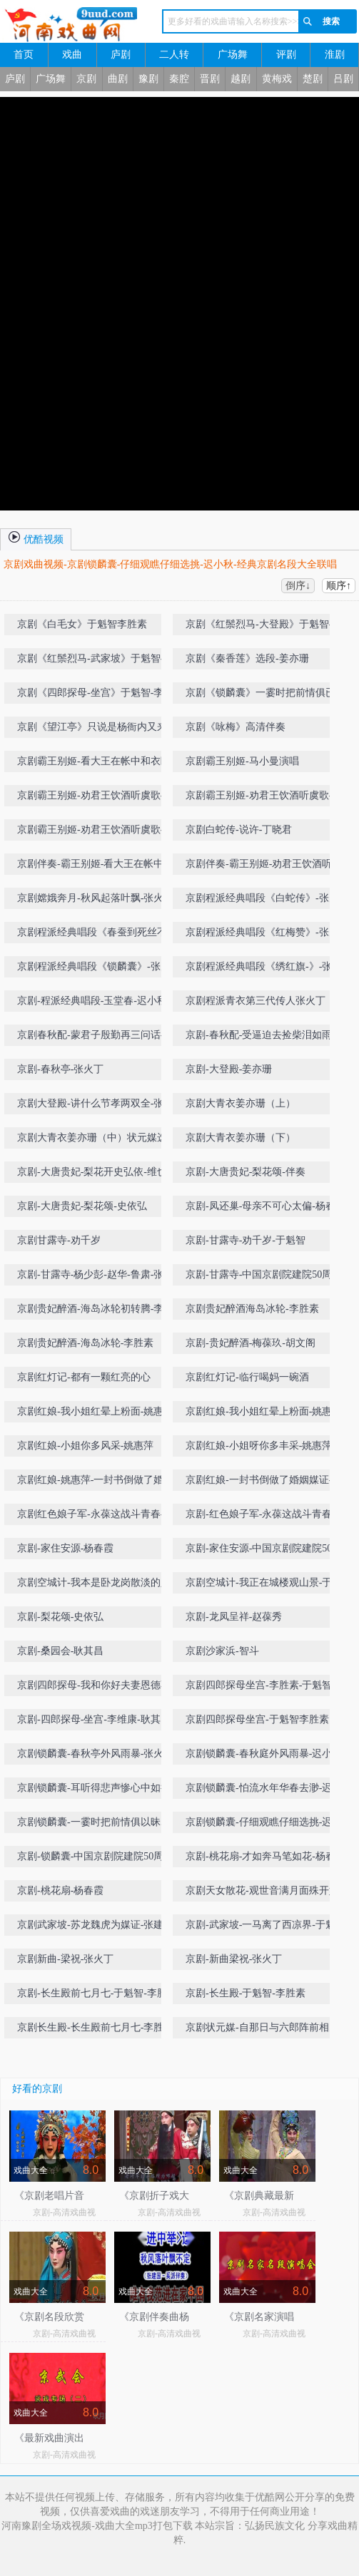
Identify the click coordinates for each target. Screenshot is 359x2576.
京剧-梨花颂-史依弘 (60, 1616)
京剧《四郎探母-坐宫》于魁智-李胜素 (95, 695)
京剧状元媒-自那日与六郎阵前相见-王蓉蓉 (264, 2030)
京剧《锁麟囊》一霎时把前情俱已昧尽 (265, 695)
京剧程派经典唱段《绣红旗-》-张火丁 (264, 969)
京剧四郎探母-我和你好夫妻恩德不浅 (94, 1688)
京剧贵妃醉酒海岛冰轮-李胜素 (252, 1308)
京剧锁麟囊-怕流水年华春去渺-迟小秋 (264, 1790)
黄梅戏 (277, 78)
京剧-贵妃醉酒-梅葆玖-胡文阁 (250, 1343)
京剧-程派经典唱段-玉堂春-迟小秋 (92, 1000)
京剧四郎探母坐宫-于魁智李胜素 (257, 1719)
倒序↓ (297, 585)
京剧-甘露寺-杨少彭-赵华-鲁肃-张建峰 (95, 1277)
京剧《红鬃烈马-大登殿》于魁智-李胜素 (264, 627)
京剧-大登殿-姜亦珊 (229, 1069)
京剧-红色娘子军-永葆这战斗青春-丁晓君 (265, 1517)
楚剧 (313, 78)
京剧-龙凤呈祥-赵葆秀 (234, 1616)
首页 (24, 54)
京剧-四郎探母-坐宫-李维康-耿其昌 (94, 1719)
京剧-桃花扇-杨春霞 (60, 1890)
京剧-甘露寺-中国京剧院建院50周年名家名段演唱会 (264, 1277)
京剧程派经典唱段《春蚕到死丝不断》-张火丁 (92, 935)
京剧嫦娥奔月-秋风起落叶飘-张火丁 (95, 898)
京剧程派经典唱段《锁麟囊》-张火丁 (94, 969)
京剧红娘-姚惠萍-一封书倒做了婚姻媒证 (95, 1482)
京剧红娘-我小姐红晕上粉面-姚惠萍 (95, 1411)
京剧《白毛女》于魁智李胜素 (82, 624)
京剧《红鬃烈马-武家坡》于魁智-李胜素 (95, 661)
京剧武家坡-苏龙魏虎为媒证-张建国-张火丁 (97, 1927)
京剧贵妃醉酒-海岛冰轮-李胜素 (85, 1343)
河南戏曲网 (69, 25)
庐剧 (121, 54)
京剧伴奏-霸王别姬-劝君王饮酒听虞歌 (264, 866)
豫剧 (148, 78)
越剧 (241, 78)
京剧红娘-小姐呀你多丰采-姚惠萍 (259, 1445)
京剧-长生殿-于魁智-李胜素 (245, 1993)
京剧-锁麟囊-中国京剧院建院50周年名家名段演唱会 (95, 1859)
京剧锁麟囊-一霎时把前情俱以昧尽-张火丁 (95, 1825)
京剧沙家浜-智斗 (222, 1651)
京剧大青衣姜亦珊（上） (240, 1103)
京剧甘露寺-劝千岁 (59, 1240)
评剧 (286, 54)
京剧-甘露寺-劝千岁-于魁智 (245, 1240)
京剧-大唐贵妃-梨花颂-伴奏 (245, 1171)
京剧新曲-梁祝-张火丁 (65, 1959)
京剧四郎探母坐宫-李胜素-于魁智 (259, 1685)
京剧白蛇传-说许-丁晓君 (239, 829)
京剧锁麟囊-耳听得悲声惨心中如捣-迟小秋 (95, 1790)
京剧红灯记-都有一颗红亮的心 (84, 1377)
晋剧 (210, 78)
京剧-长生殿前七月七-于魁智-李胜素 (97, 1993)
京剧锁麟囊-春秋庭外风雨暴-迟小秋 (264, 1753)
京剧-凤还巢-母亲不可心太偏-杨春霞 (265, 1206)
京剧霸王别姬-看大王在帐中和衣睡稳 (94, 764)
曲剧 (118, 78)
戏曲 (72, 54)
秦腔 (179, 78)
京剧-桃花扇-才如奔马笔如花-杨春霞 (265, 1856)
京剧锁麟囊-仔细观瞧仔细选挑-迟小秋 (264, 1825)
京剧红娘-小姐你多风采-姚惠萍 (85, 1445)
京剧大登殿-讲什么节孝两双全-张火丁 (95, 1106)
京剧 (86, 78)
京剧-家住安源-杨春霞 (65, 1548)
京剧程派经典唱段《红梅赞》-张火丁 (262, 935)
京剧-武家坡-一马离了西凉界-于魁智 (265, 1924)
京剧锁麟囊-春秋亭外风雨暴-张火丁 (95, 1753)
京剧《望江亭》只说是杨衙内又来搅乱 (97, 730)
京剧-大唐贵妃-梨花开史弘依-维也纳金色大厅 (97, 1174)
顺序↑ (338, 585)
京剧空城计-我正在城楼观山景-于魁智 (264, 1585)
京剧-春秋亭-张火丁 (60, 1069)
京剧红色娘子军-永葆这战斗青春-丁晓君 (95, 1517)
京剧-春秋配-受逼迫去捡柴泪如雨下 (264, 1035)
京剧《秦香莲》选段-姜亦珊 (247, 658)
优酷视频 (36, 537)
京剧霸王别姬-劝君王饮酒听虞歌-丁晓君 (95, 798)
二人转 (174, 54)
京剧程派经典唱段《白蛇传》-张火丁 (262, 901)
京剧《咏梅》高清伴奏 (235, 727)
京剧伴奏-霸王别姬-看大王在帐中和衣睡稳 (95, 866)
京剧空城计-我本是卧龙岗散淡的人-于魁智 (95, 1585)
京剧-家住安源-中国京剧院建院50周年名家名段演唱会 (264, 1551)
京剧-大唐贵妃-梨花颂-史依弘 (82, 1206)
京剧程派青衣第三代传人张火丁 (255, 1000)
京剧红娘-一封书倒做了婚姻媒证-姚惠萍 (264, 1482)
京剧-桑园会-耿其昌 (60, 1651)
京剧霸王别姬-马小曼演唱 (242, 761)
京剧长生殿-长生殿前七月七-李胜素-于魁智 (97, 2030)
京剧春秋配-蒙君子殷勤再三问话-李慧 (95, 1038)
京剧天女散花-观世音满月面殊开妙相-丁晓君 (262, 1893)
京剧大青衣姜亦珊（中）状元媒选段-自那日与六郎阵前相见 (92, 1140)
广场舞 (233, 54)
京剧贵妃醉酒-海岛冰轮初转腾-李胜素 (95, 1311)
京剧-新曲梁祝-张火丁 (234, 1959)
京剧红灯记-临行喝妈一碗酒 (247, 1377)
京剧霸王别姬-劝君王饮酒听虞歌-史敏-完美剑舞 (95, 832)
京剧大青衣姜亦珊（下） (240, 1137)
